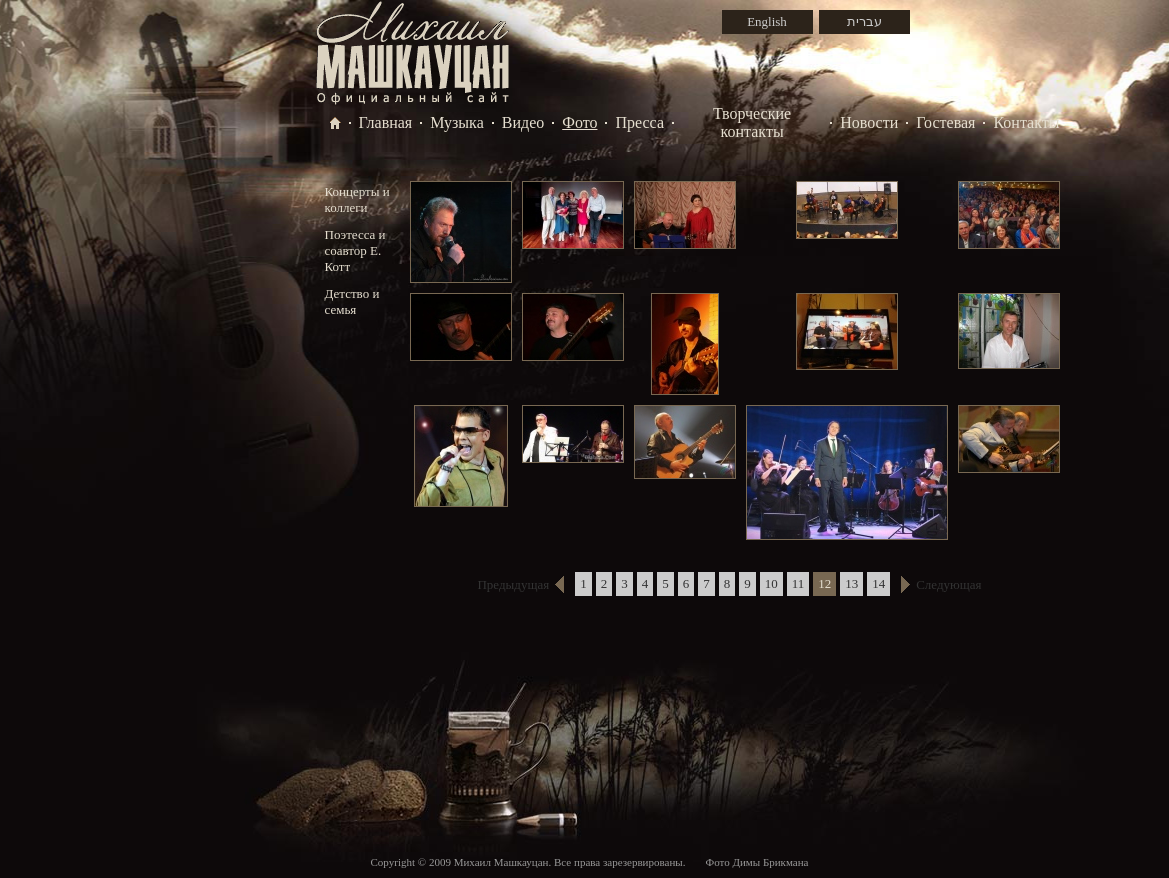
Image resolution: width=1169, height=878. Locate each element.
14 (878, 583)
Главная (386, 122)
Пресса (639, 122)
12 (824, 583)
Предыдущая (513, 584)
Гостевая (945, 122)
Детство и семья (352, 301)
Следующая (948, 584)
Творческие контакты (752, 122)
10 (771, 583)
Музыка (457, 122)
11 (798, 583)
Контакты (1026, 122)
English (767, 21)
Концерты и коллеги (357, 199)
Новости (869, 122)
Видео (523, 122)
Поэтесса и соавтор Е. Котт (355, 250)
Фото (579, 122)
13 (851, 583)
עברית (864, 21)
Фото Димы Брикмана (756, 862)
